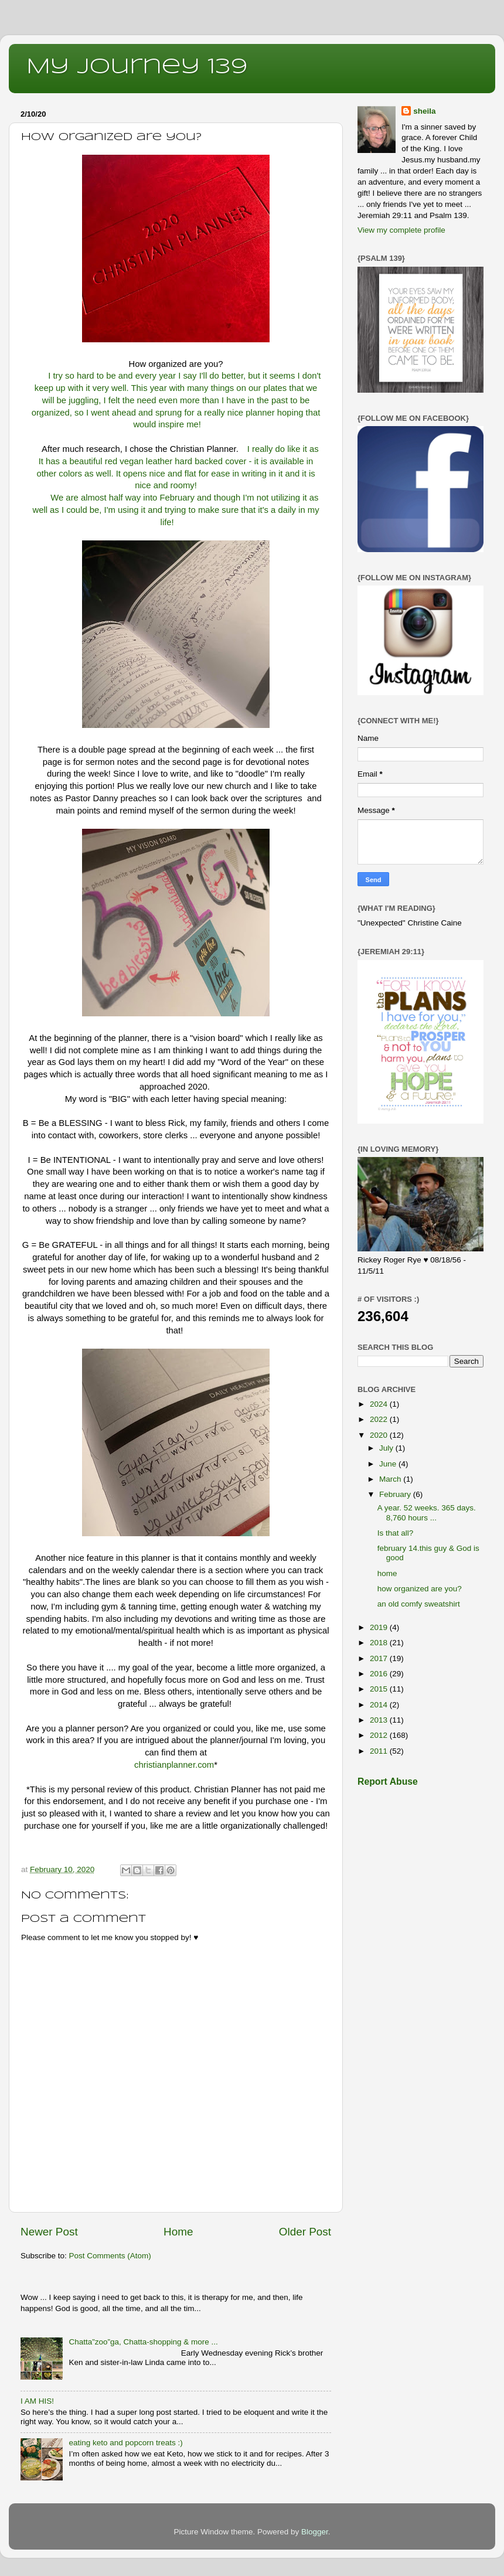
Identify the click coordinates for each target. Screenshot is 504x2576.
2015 (380, 1689)
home (387, 1573)
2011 (380, 1751)
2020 (380, 1435)
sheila (424, 111)
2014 (380, 1704)
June (389, 1463)
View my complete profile (401, 230)
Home (178, 2231)
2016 (380, 1673)
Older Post (305, 2231)
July (387, 1448)
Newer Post (49, 2231)
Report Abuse (387, 1781)
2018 (380, 1642)
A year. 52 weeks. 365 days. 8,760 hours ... (426, 1512)
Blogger (314, 2531)
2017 (380, 1658)
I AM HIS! (37, 2401)
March (391, 1479)
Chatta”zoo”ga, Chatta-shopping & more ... (143, 2341)
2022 (380, 1419)
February (396, 1494)
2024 (380, 1404)
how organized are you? (419, 1588)
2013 (380, 1720)
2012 (380, 1735)
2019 (380, 1627)
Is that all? (395, 1533)
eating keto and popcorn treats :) (125, 2442)
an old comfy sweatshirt (418, 1604)
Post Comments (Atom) (110, 2255)
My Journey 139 (136, 67)
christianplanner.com (174, 1764)
